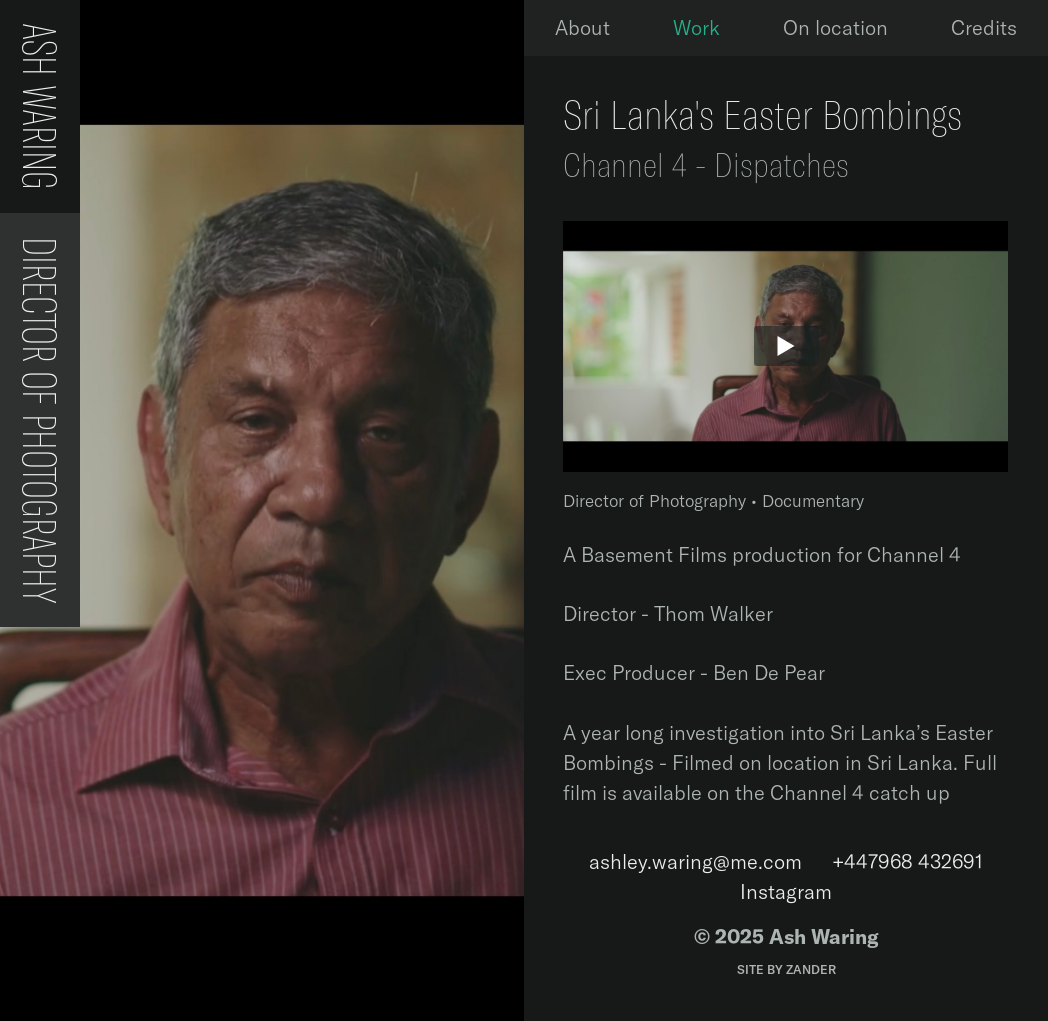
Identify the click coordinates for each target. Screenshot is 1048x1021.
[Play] (785, 346)
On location (835, 27)
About (582, 27)
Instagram (786, 891)
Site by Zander (786, 969)
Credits (984, 27)
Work (696, 27)
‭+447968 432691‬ (907, 861)
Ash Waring (40, 106)
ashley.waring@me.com (695, 861)
